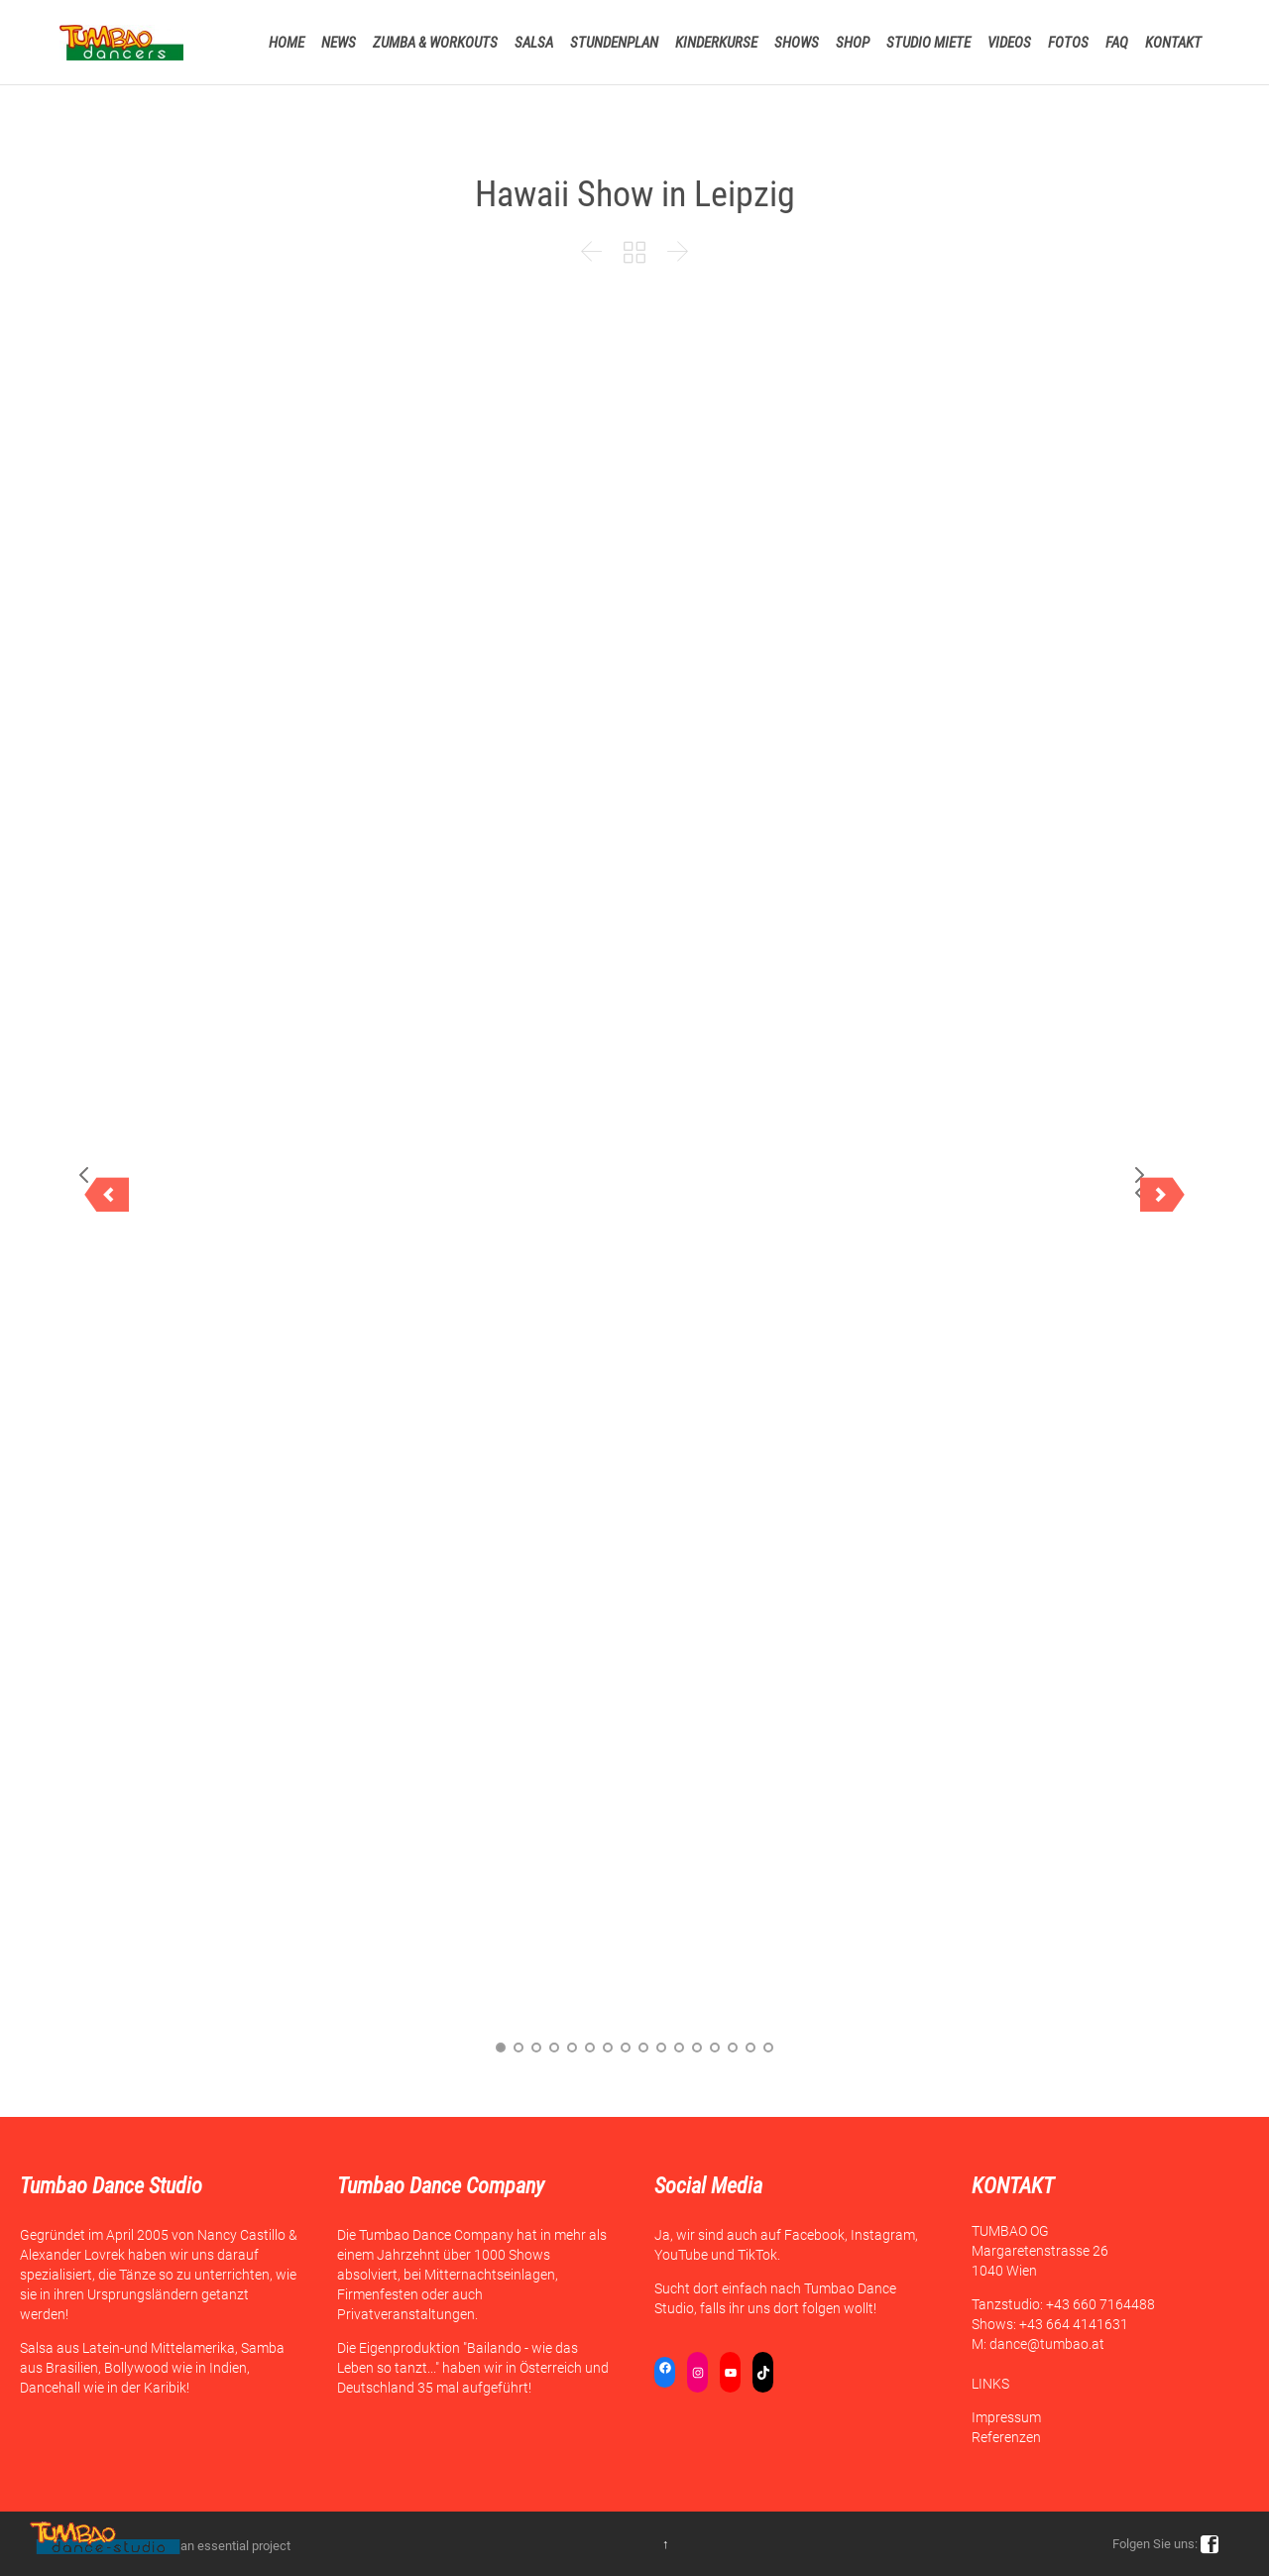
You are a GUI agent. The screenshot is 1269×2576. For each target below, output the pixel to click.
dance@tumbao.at (1046, 2344)
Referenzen (1006, 2437)
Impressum (1006, 2417)
